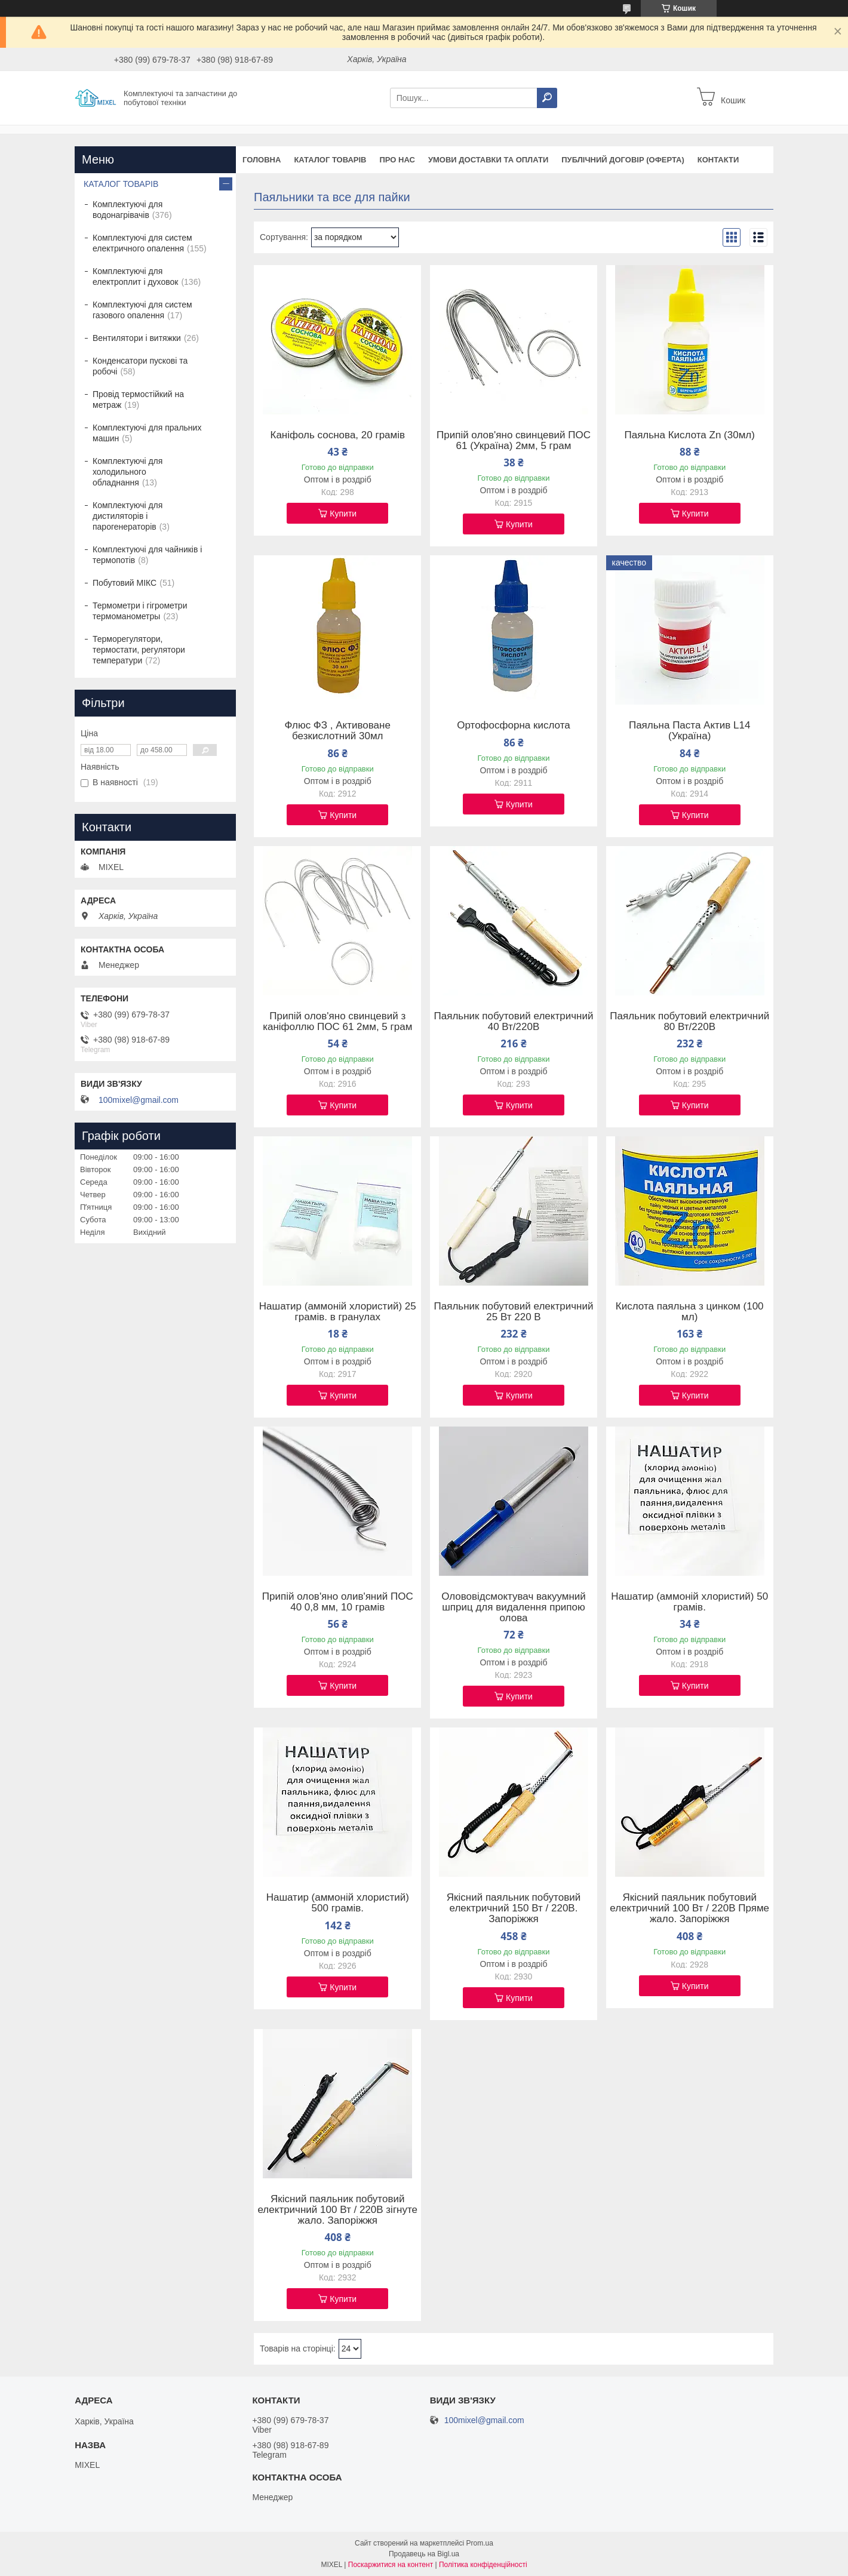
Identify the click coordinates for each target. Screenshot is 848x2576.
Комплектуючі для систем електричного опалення (142, 243)
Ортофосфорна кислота (513, 725)
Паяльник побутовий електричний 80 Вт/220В (689, 1021)
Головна (261, 159)
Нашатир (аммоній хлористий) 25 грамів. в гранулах (337, 1312)
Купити (343, 513)
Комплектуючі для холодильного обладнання (127, 471)
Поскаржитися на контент (390, 2564)
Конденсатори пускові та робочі (140, 366)
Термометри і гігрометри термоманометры (140, 611)
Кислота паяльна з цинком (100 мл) (690, 1312)
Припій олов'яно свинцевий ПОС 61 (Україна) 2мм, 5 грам (514, 440)
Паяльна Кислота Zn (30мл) (689, 435)
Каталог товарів (330, 159)
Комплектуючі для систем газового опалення (142, 310)
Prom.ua (479, 2543)
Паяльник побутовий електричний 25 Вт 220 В (514, 1312)
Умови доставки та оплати (488, 159)
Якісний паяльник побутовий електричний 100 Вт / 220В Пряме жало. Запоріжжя (689, 1908)
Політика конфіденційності (483, 2564)
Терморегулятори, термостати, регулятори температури (139, 649)
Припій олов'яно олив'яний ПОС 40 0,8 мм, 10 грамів (337, 1602)
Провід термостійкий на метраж (138, 399)
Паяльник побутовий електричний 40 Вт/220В (514, 1021)
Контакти (718, 159)
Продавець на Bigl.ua (424, 2554)
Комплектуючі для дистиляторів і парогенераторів (127, 515)
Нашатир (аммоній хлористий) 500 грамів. (337, 1903)
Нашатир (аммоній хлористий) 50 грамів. (689, 1602)
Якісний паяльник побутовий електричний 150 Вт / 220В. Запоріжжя (513, 1908)
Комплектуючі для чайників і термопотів (147, 555)
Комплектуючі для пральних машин (147, 433)
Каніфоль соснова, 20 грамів (337, 435)
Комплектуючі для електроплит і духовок (135, 276)
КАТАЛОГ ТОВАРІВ (121, 184)
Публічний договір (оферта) (622, 159)
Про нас (396, 159)
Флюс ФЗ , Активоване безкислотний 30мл (338, 731)
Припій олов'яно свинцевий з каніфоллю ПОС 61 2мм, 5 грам (337, 1021)
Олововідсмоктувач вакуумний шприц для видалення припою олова (513, 1607)
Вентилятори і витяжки (137, 338)
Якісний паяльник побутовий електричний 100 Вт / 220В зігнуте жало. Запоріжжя (337, 2210)
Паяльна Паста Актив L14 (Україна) (690, 731)
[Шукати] (547, 98)
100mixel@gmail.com (139, 1100)
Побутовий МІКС (124, 583)
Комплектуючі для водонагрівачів (127, 209)
